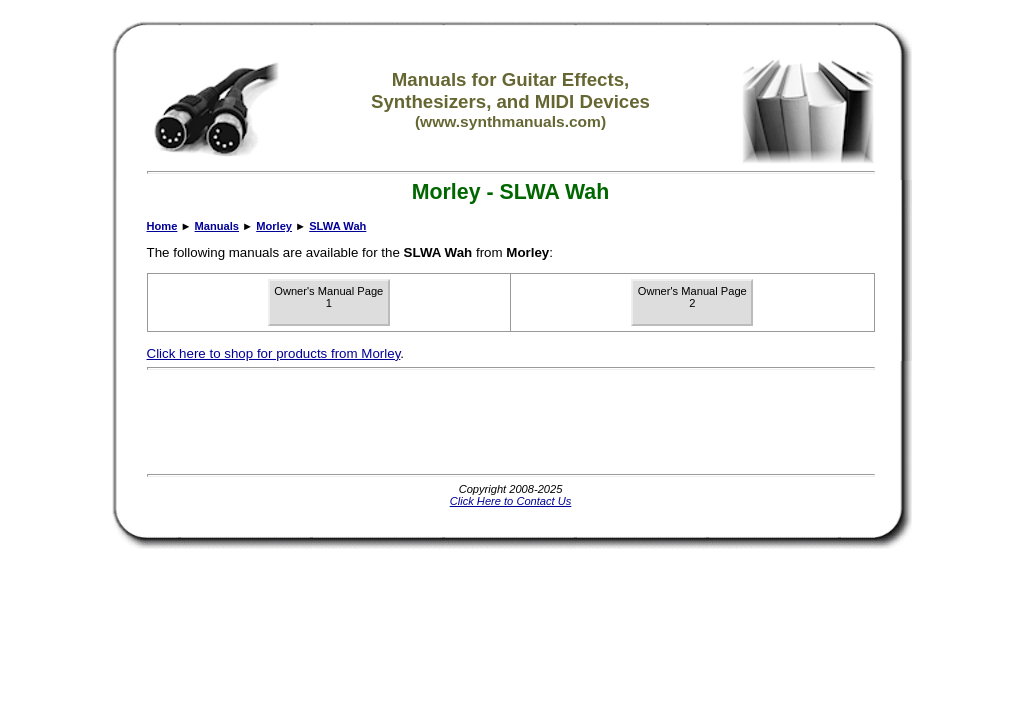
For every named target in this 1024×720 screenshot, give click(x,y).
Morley (274, 226)
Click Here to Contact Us (511, 501)
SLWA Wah (337, 226)
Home (162, 226)
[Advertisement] (511, 422)
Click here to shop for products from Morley (274, 353)
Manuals (217, 226)
